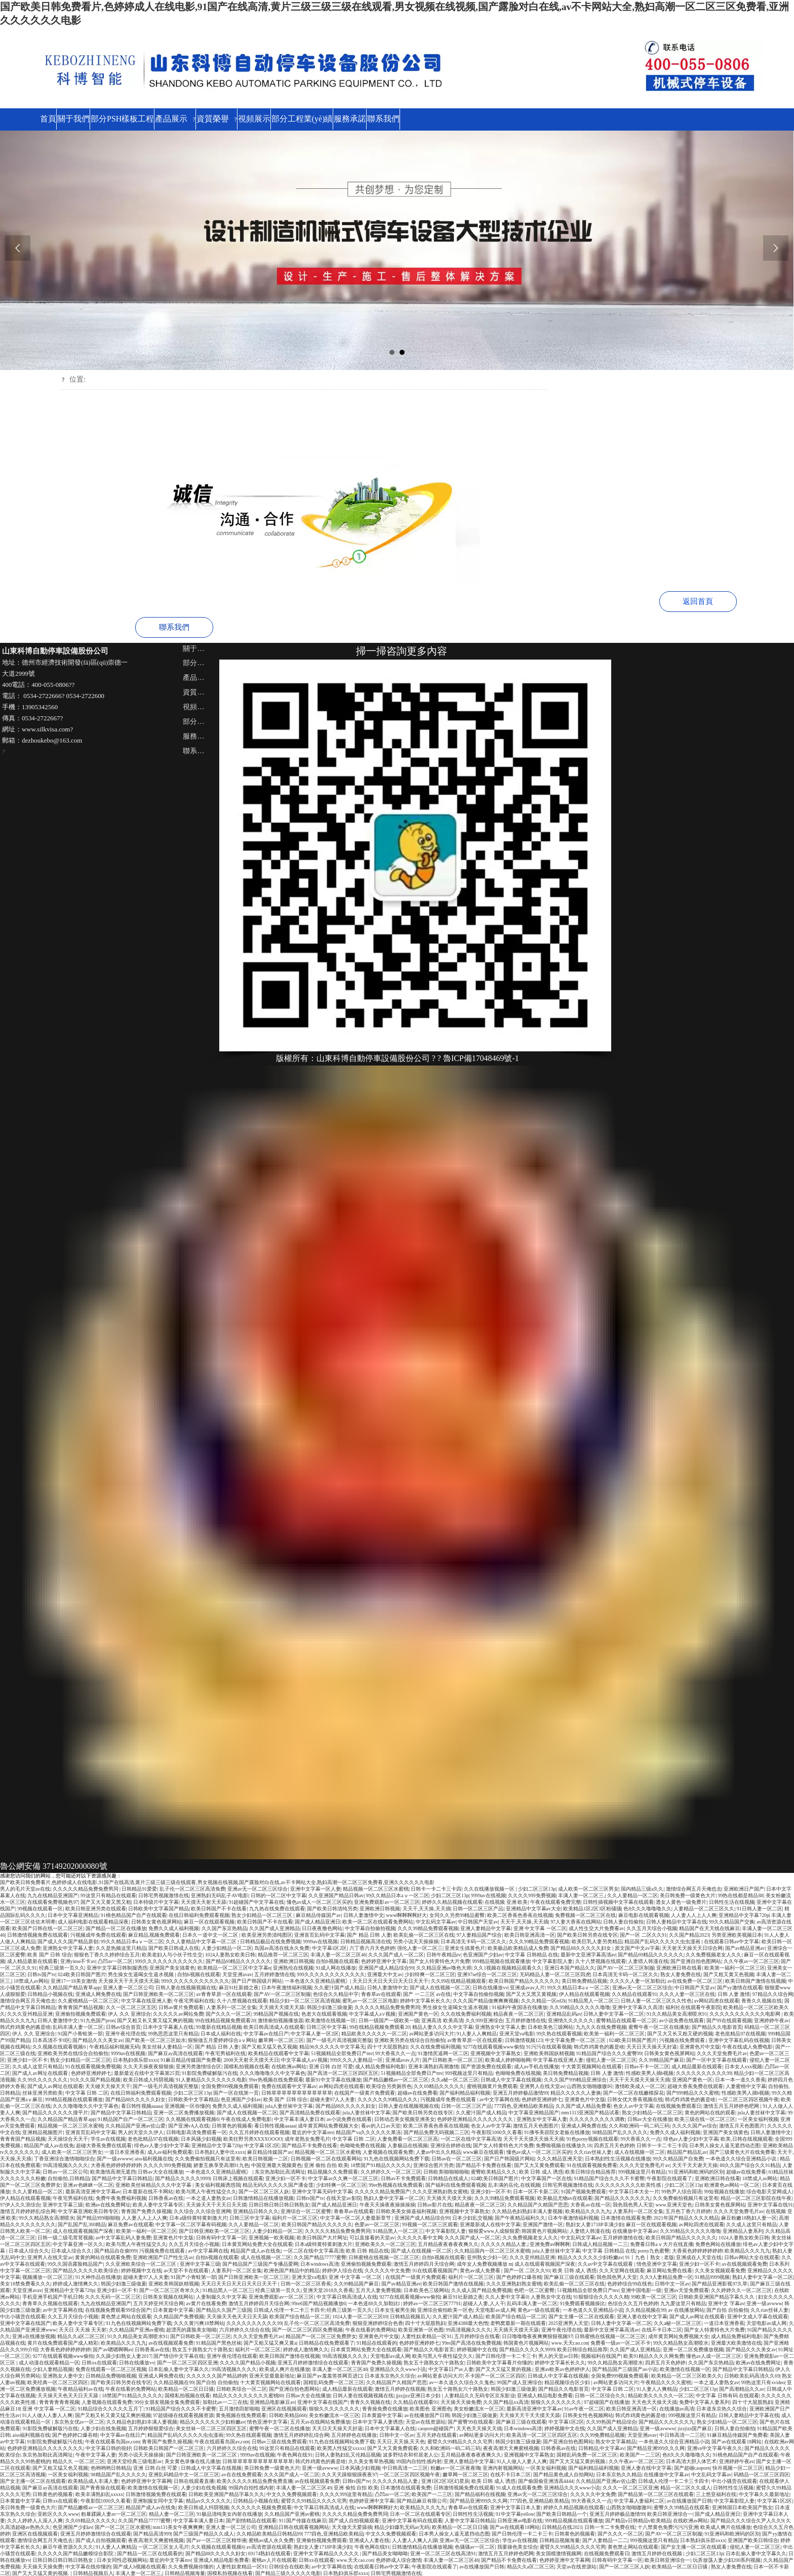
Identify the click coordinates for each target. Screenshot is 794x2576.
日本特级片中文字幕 (156, 1900)
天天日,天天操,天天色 (401, 2440)
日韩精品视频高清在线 (365, 1940)
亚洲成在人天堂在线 (699, 2256)
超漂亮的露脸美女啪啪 (191, 2328)
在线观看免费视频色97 (52, 1900)
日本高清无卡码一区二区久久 (473, 1940)
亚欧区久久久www (57, 2512)
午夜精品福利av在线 (80, 2387)
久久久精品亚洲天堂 (559, 2157)
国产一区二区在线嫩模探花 (633, 2091)
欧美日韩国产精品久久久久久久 (524, 1979)
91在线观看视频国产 (435, 2269)
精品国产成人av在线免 (49, 2144)
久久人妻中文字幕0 (506, 2295)
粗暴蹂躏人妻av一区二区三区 (113, 2512)
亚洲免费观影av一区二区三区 (386, 1900)
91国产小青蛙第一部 (80, 2032)
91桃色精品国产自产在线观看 (134, 1913)
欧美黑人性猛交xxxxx (341, 2446)
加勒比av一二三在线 (225, 2400)
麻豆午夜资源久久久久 (68, 2545)
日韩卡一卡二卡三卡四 (436, 1887)
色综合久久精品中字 (336, 1992)
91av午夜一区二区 (584, 2407)
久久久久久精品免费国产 (382, 2190)
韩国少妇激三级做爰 (329, 2006)
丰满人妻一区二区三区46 (338, 1953)
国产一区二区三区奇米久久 (169, 2289)
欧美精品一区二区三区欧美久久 (686, 2374)
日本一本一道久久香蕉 (740, 2078)
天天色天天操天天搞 (654, 2400)
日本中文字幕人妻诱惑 (377, 2420)
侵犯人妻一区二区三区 (611, 2058)
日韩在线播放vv (490, 1986)
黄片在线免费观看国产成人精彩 (62, 2341)
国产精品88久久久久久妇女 (581, 1946)
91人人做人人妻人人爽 (47, 2414)
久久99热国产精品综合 (611, 2420)
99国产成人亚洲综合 (519, 2381)
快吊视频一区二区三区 (737, 2466)
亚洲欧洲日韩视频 (380, 1907)
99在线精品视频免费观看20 (225, 2019)
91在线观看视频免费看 (592, 2163)
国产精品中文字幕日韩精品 (121, 2111)
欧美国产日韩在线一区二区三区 (47, 1927)
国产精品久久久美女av (97, 2038)
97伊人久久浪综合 (20, 2203)
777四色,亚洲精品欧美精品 (523, 2104)
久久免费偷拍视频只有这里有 (208, 2157)
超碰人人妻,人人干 (483, 2302)
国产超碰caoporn (692, 2466)
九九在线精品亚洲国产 (52, 1894)
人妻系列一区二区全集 (231, 2006)
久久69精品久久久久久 (439, 2085)
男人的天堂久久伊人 (141, 2131)
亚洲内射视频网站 (503, 2466)
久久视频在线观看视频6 (59, 2045)
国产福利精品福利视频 (465, 2091)
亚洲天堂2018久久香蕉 (328, 2289)
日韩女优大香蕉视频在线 (635, 2098)
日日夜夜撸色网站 (322, 1927)
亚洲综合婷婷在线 (450, 2144)
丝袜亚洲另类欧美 (42, 2091)
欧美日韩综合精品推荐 (590, 2170)
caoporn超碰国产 (436, 2427)
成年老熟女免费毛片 (307, 2137)
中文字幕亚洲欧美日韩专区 (88, 2210)
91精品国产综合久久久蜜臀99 (609, 2052)
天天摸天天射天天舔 (203, 1900)
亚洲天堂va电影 (516, 2032)
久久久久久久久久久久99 (704, 2071)
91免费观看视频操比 (583, 2302)
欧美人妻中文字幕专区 (158, 2203)
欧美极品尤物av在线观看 (564, 2196)
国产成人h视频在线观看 (139, 2565)
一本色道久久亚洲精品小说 (593, 2308)
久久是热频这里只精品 (121, 1946)
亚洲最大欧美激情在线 (736, 2341)
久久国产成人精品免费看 (583, 2104)
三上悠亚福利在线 (716, 2493)
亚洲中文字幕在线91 (770, 2203)
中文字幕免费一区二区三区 (576, 2038)
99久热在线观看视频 (559, 2032)
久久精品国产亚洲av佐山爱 (135, 2124)
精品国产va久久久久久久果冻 (368, 2131)
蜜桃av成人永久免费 (271, 2539)
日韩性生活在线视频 (732, 1900)
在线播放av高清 (676, 2407)
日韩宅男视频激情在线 (163, 1894)
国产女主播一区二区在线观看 (581, 2315)
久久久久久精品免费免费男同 (86, 1887)
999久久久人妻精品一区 (356, 2058)
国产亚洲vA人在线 (189, 2124)
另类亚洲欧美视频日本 (736, 1933)
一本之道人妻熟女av (208, 2196)
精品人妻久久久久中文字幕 (442, 2025)
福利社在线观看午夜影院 (693, 2006)
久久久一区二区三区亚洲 (630, 2486)
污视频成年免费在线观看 (98, 1933)
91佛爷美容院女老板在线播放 (557, 2131)
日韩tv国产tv (41, 1973)
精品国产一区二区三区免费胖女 (321, 2335)
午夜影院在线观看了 (669, 2177)
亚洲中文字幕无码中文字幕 (322, 2190)
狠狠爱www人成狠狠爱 (494, 2229)
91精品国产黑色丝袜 (219, 2341)
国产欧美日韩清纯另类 (332, 1907)
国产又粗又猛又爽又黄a (270, 2341)
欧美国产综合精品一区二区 (299, 2315)
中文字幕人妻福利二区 (639, 2499)
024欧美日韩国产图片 (82, 1973)
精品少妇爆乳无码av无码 (401, 2525)
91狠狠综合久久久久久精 (601, 2295)
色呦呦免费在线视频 (518, 2071)
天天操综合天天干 (68, 2137)
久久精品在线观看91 (634, 1992)
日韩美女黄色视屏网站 (156, 1920)
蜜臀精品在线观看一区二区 (626, 2019)
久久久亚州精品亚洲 (30, 2012)
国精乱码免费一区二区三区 (333, 2381)
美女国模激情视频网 (558, 2552)
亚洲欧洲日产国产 (744, 1887)
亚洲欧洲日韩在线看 (679, 1966)
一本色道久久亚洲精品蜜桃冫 (317, 1979)
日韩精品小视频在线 (50, 1992)
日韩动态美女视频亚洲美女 (404, 2117)
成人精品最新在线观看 (32, 1959)
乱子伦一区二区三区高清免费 (192, 1887)
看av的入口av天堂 (381, 2124)
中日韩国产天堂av (478, 1920)
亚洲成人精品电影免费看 (545, 2394)
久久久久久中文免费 (387, 2269)
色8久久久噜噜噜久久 (647, 1907)
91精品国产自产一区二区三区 (131, 2117)
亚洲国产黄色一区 (418, 2012)
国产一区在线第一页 (236, 2091)
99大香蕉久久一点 (395, 2052)
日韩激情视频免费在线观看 (37, 1933)
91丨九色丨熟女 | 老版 (649, 2256)
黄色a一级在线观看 (539, 2308)
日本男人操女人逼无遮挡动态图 (724, 2144)
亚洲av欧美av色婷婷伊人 (562, 2367)
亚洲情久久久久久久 (570, 2019)
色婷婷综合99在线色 (630, 2282)
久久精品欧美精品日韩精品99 (269, 2532)
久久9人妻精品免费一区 (666, 2275)
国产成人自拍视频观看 (354, 2519)
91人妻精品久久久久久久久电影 (211, 2078)
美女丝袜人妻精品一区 (167, 2045)
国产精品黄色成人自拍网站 (563, 2473)
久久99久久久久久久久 (42, 2078)
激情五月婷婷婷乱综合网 (28, 2210)
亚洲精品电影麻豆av (272, 2400)
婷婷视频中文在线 (141, 2269)
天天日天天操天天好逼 (651, 2045)
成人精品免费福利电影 (380, 2065)
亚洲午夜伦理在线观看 (232, 2354)
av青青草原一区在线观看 (224, 1992)
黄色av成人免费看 (480, 2269)
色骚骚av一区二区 (475, 2545)
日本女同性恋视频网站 (122, 2558)
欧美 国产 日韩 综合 (49, 1953)
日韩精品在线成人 (448, 2177)
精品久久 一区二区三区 (78, 2460)
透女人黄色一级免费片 (681, 1900)
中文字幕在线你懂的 (88, 2565)
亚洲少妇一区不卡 (27, 2058)
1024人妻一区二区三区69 (359, 2315)
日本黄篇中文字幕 (173, 2308)
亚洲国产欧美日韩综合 (753, 2539)
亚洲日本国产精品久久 (569, 1966)
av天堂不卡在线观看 (186, 2269)
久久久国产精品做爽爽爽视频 (486, 1999)
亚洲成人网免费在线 (98, 1992)
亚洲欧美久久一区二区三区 (385, 2242)
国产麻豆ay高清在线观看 (175, 2052)
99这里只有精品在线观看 (108, 1894)
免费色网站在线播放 (718, 2242)
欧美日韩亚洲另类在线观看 (95, 1907)
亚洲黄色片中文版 (700, 2045)
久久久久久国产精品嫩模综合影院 (75, 2552)
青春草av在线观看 (381, 1992)
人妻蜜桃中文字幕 (746, 2085)
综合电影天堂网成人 (769, 2190)
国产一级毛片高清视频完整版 (339, 2038)
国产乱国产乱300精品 (82, 2223)
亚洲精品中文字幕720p (744, 1913)
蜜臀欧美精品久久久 (494, 2170)
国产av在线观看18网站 (736, 2440)
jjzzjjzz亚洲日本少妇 (419, 2394)
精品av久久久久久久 (208, 2499)
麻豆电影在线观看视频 (643, 1913)
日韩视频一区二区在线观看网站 (326, 2157)
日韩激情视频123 (524, 2038)
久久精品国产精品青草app (71, 1986)
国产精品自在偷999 (115, 2249)
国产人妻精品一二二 (605, 2539)
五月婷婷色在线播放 (354, 2433)
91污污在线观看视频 (549, 2045)
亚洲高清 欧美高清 (442, 2019)
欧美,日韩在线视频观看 (746, 2137)
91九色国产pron (98, 2019)
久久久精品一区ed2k (543, 1999)
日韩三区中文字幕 (326, 2025)
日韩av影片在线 (434, 2203)
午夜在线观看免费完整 (555, 1900)
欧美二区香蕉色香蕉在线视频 (520, 1913)
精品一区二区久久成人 (685, 2486)
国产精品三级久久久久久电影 (288, 2571)
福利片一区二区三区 (294, 2216)
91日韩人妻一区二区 (759, 1907)
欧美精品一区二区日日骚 (186, 2387)
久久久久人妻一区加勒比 (637, 1979)
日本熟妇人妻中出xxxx (219, 2150)
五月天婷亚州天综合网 (158, 2302)
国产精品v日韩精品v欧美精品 (638, 2519)
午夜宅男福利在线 (194, 1999)
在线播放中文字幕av (634, 2229)
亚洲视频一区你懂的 (187, 2104)
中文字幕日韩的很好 (108, 2446)
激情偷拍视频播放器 (280, 2019)
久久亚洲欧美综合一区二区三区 (141, 2262)
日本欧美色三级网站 (550, 2025)
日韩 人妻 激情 (734, 1992)
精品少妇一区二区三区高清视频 (304, 1999)
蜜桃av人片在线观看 (274, 2558)
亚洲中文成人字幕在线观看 (757, 2315)
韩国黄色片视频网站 (544, 2229)
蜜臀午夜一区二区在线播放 (658, 2025)
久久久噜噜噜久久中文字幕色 (272, 2071)
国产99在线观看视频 (729, 2019)
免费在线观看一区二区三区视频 (110, 2367)
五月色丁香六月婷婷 (688, 2210)
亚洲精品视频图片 (42, 2131)
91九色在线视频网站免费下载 (396, 2157)
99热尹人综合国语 (681, 2190)
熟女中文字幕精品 (616, 2440)
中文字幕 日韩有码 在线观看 (727, 2394)
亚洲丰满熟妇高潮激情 (433, 2065)
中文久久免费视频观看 (291, 2493)
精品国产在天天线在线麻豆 (709, 1927)
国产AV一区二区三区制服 (625, 1966)
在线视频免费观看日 (678, 2104)
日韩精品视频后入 (410, 2315)
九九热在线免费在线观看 (277, 1907)
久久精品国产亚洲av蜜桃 (136, 2328)
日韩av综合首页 (123, 2025)
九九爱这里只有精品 (683, 2302)
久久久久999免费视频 (532, 1894)
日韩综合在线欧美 (289, 2565)
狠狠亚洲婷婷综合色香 (377, 2321)
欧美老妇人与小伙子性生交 (172, 1953)
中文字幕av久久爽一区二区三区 (343, 2177)
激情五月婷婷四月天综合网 (423, 2262)
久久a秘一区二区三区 (455, 2078)
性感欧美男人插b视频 (650, 2071)
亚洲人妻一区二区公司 (128, 1986)
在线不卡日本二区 (662, 2328)
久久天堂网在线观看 (622, 2269)
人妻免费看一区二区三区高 (407, 2137)
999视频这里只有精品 (469, 2071)
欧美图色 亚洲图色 (430, 2407)
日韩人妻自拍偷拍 (623, 1920)
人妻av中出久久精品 (438, 2150)
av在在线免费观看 (241, 2473)
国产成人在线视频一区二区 (440, 1986)
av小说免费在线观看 (681, 2019)
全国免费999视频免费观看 (230, 2085)
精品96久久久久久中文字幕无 (332, 2045)
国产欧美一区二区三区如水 (155, 2038)
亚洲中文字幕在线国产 (25, 2321)
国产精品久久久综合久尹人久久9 (747, 2519)
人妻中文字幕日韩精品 (470, 2519)
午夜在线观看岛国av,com (112, 2440)
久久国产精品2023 (689, 1933)
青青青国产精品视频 (80, 2006)
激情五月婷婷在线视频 (400, 2387)
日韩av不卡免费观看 (403, 2177)
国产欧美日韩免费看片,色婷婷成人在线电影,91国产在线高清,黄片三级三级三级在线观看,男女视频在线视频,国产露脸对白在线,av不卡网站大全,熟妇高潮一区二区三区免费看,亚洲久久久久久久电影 (217, 1881)
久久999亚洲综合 (484, 2019)
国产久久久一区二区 (228, 2012)
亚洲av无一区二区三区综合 (257, 1887)
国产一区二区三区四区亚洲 (187, 2361)
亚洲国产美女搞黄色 (172, 1966)
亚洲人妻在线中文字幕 (642, 2315)
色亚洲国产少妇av (483, 1953)
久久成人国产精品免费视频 (481, 2289)
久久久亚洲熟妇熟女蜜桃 (440, 2190)
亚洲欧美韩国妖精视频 (549, 2052)
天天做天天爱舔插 (352, 2525)
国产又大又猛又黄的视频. (503, 2367)
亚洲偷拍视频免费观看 (80, 2012)
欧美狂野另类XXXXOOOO (252, 2137)
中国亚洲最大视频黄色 (276, 2163)
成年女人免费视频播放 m (484, 2262)
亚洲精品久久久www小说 (398, 2367)
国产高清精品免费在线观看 (310, 2111)
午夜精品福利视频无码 (114, 2045)
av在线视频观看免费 (744, 2262)
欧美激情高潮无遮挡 (113, 2170)
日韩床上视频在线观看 (238, 2177)
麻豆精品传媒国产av (318, 1913)
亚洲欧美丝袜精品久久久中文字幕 (153, 2183)
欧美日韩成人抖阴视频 (148, 2078)
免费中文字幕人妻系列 (704, 2400)
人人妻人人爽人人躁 (415, 2539)
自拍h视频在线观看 (337, 1959)
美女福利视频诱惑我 (218, 2183)
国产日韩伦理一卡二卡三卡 (505, 2354)
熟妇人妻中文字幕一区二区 (394, 2196)
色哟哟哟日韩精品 (111, 2466)
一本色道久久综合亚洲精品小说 (741, 2157)
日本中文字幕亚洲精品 (73, 1913)
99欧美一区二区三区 (654, 2295)
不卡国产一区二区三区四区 (495, 2374)
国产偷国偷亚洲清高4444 (546, 2479)
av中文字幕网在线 (500, 2098)
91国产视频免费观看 (584, 2190)
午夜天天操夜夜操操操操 (387, 2203)
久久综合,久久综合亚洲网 (202, 2210)
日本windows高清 (319, 2262)
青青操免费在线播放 (385, 2407)
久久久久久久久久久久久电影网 (745, 2012)
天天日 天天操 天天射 (83, 2328)
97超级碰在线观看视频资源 (183, 2414)
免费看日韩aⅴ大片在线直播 (661, 2242)
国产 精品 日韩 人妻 (369, 1933)
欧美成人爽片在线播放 (284, 2367)
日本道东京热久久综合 (390, 2374)
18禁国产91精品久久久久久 (380, 2163)
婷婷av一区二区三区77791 (432, 2302)
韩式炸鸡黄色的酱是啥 (25, 2025)
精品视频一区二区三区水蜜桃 (376, 1887)
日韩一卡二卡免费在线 (609, 2525)
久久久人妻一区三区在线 (687, 1992)
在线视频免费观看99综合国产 (118, 2308)
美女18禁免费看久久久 (25, 2282)
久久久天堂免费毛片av (722, 2052)
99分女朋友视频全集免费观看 (168, 2400)
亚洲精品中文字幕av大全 (533, 1907)
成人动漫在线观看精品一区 (49, 2361)
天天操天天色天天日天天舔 (237, 2315)
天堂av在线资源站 (426, 2420)
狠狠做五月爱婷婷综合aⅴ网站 (222, 2038)
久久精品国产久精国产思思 (537, 2203)
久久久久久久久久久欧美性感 (628, 2183)
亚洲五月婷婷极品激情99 (520, 2091)
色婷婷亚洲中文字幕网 (146, 2479)
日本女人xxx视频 (744, 2065)
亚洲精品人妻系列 (743, 2229)
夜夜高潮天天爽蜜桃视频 (511, 2446)
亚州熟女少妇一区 (487, 2256)
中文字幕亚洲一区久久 (78, 2242)
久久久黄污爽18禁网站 (199, 2321)
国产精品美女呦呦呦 (385, 2552)
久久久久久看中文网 (420, 2236)
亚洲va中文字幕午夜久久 (714, 2446)
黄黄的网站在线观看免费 (103, 2256)
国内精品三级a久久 (642, 1887)
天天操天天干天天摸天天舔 (128, 1979)
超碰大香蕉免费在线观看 (695, 2085)
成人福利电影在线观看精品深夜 (93, 1920)
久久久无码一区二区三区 (113, 2295)
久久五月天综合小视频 (651, 1927)
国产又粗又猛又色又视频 (269, 2045)
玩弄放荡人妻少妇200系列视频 (727, 2558)
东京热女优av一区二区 (79, 2420)
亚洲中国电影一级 (641, 2289)
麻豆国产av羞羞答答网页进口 (329, 2374)
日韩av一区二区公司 (65, 2170)
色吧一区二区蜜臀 (534, 2289)
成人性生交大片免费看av (596, 1927)
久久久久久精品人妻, (504, 2242)
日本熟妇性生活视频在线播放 (618, 2157)
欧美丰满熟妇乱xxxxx (99, 2493)
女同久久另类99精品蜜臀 (457, 1913)
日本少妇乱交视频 (472, 2216)
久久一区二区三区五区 (131, 2006)
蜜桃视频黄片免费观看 (492, 2085)
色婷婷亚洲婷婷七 (91, 2071)
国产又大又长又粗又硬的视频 (680, 2032)
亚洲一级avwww (764, 2302)
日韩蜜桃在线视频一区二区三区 (383, 2256)
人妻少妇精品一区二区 (227, 1946)
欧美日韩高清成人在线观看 (274, 2025)
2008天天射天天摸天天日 (251, 2058)
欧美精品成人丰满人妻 (93, 2479)
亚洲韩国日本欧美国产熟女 (742, 2506)
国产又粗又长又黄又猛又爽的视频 (155, 2019)
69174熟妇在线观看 (269, 2552)
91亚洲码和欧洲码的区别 (696, 2170)
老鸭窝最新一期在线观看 (518, 2321)
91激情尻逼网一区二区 (443, 2052)
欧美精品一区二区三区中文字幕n (234, 1966)
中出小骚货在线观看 (23, 2315)
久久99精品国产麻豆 (661, 2058)
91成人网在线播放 (335, 1966)
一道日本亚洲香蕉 (124, 2150)
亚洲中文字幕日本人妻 (515, 2506)
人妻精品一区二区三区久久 (703, 1907)
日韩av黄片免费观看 (181, 2006)
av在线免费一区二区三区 (695, 1979)
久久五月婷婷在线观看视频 (259, 2131)
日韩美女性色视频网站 (588, 2414)
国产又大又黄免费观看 (539, 2163)
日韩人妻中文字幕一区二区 (613, 2012)
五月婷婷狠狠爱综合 (151, 2427)
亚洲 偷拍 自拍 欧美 (326, 2163)
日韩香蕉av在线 (165, 2196)
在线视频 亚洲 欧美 (506, 1900)
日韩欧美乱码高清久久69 (752, 2374)
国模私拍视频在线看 (246, 2065)
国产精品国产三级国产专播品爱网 (260, 2262)
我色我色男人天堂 (633, 2203)
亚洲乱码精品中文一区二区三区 (183, 2473)
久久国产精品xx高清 (506, 2400)
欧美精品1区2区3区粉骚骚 (592, 1907)
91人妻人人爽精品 (477, 2032)
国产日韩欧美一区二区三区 (452, 2058)
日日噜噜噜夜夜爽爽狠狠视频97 (537, 2335)
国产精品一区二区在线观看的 (150, 2552)
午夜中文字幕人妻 (95, 2453)
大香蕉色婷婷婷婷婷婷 (116, 2163)
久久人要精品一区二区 (632, 1894)
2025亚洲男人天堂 (568, 2321)
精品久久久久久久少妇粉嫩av (590, 2256)
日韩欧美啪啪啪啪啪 (446, 2170)
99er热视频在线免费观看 (276, 2078)
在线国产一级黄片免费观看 (364, 2091)
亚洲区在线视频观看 (284, 2407)
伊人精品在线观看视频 (584, 1992)
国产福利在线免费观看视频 (455, 2183)
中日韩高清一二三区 (682, 2433)
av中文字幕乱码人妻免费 (123, 2236)
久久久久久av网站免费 (178, 2012)
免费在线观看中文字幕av (288, 2085)
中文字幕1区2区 (329, 1946)
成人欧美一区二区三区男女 (588, 1887)
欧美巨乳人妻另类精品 (597, 1940)
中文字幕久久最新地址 (764, 2493)
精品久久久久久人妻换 (575, 2091)
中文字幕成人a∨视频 (372, 2012)
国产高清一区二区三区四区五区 (342, 2071)
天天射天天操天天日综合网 (692, 1946)
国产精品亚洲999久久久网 (656, 2446)
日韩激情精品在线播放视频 (263, 2196)
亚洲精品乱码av (563, 2012)
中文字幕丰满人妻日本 (299, 2117)
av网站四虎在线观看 (716, 1999)
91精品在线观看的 (376, 2341)
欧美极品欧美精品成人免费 (518, 1946)
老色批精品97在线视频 (740, 2032)
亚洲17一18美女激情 (73, 1979)
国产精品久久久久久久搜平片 (55, 2111)
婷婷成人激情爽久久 (75, 2282)
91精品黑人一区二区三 (593, 1999)
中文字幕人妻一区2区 (315, 2032)
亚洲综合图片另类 (433, 2163)
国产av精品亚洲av (745, 1946)
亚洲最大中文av (384, 1973)
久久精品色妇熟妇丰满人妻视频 (527, 2210)
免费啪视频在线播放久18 (563, 2144)
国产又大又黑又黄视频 (531, 1992)
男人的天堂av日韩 (558, 2354)
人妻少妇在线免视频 (103, 2427)
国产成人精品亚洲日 (317, 1920)
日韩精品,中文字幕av (601, 2446)
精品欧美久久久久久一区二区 (374, 2032)
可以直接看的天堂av (371, 2236)
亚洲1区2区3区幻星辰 (445, 2479)
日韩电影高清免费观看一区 (196, 2131)
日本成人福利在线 (221, 2032)
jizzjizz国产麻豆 (695, 2427)
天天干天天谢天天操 (695, 2163)
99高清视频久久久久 (65, 2163)
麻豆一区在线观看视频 (209, 1920)
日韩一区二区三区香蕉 (306, 2282)
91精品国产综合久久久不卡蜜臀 (609, 2177)
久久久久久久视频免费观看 (261, 2506)
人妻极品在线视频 (407, 2144)
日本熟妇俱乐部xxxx (135, 2058)
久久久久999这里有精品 (346, 2493)
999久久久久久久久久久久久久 (169, 1959)
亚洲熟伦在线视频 (293, 1966)
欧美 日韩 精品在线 (367, 2249)
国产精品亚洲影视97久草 (719, 2282)
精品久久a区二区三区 (81, 2335)
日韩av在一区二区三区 (456, 2157)
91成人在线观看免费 (519, 2486)
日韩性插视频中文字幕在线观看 (618, 1900)
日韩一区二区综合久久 (600, 2394)
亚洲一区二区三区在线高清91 (443, 2552)
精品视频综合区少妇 (567, 2381)
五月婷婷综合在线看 (477, 2335)
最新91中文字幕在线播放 (333, 2078)
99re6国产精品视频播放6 (319, 2302)
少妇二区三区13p (537, 1887)
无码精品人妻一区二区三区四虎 (555, 1973)
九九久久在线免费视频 (601, 2025)
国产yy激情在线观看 (740, 1986)
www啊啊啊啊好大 (406, 1913)
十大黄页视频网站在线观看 (591, 2065)
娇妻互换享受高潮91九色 (221, 2163)
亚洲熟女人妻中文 (63, 2374)
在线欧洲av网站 (288, 2065)
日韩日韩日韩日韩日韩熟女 (279, 2203)
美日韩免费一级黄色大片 (688, 1894)
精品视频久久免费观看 (332, 2170)
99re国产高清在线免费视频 (471, 2341)
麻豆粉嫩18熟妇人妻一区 (749, 2216)
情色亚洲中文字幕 (657, 2262)
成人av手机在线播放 (536, 2065)
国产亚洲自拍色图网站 (695, 1959)
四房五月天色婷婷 (614, 2144)
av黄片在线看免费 (206, 2302)
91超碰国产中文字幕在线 (257, 1900)
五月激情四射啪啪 (239, 2407)
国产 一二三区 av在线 (427, 1992)
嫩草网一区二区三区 (281, 2038)
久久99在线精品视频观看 (459, 1979)
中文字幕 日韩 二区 (86, 2091)
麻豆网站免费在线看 (669, 2269)
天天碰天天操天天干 (108, 2085)
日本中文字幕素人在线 (168, 2025)
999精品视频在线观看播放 (501, 1959)
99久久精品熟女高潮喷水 (46, 2216)
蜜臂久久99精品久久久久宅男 (460, 2440)
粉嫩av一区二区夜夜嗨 (455, 2466)
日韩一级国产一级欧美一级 (389, 2019)
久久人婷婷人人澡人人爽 (35, 2519)
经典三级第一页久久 (62, 1966)
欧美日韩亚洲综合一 (670, 2512)
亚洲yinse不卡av (78, 1959)
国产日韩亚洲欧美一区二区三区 (158, 1992)
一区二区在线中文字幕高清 (471, 2137)
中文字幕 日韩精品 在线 (531, 1953)
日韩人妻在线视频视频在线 (185, 1986)
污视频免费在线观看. (162, 2249)
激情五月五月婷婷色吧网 (731, 2104)
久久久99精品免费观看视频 (428, 1927)
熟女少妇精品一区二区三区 (262, 1913)
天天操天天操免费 (461, 2400)
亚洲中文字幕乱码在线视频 (738, 2038)
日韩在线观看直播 (194, 2479)
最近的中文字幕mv (312, 2131)
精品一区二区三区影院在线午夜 (756, 2196)
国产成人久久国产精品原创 (67, 1940)
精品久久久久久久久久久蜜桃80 (248, 2394)
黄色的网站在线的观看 (710, 2111)
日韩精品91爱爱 (139, 1887)
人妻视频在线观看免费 (388, 2150)
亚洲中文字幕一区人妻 (315, 1887)
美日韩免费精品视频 (584, 1979)
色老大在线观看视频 (324, 2012)
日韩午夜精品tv (443, 1953)
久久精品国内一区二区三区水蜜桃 (492, 2249)
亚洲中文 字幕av (726, 2302)
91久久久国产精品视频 (95, 2078)
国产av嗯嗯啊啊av (112, 2348)
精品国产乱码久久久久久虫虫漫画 (662, 1940)
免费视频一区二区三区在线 (585, 1913)
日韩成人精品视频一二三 (600, 2242)
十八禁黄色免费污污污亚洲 (668, 2525)
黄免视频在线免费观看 (241, 2414)
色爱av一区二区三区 (377, 2223)
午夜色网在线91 (294, 2453)
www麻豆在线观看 (483, 2150)
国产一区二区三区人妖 (264, 2190)
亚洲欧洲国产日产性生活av (163, 2256)
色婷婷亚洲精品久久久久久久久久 (475, 2117)
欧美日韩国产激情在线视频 (755, 1979)
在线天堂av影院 (343, 2196)
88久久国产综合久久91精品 (750, 2163)
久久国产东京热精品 (224, 1927)
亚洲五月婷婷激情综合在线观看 (312, 2361)
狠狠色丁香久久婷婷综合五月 (107, 1953)
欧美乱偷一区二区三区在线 (423, 1933)
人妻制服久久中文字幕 (221, 2295)
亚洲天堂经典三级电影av (134, 2460)
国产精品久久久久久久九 (622, 2196)
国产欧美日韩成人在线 (173, 1946)
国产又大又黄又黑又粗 (106, 1900)
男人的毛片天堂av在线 (25, 1887)
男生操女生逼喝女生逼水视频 (141, 1973)
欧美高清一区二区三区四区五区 (541, 2433)
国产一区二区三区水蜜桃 (122, 2525)
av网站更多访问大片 (431, 2032)
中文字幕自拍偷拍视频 (370, 1927)
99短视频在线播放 (724, 2190)
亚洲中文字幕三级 (63, 2203)
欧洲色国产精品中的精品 (292, 2269)
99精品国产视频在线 (276, 2012)
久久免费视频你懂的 (191, 2565)
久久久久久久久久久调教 (597, 2117)
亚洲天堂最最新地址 (272, 2374)
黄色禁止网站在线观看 (126, 2315)
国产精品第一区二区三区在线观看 (656, 2493)
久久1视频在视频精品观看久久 (507, 1966)
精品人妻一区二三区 (171, 2512)
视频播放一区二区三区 (47, 2275)
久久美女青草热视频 (371, 2460)
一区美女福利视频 (758, 2117)
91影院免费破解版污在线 (209, 2071)
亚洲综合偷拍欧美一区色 (445, 2308)
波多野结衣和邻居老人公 (411, 2453)
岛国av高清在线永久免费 (281, 1946)
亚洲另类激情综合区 (198, 2065)
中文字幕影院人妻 (552, 1959)
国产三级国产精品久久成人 (203, 2532)
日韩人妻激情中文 (363, 1913)
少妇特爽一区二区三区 (430, 1973)
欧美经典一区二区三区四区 (57, 2381)
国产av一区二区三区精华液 (216, 2539)
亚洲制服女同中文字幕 (158, 2499)
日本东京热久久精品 (619, 2473)
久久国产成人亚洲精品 (274, 1927)
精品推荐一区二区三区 (283, 1953)
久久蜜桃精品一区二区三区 (88, 1999)
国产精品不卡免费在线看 (309, 2144)
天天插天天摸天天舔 (281, 2006)
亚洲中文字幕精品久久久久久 (326, 2552)
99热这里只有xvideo (762, 2381)
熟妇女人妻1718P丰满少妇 (595, 2223)
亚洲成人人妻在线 (369, 2539)
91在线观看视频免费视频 (93, 2065)
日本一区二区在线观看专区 (420, 2512)
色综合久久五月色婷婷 (633, 2302)
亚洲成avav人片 (527, 1986)
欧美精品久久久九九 (588, 2210)
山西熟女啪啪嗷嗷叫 (589, 2085)
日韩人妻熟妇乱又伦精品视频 (348, 2453)
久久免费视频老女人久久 (713, 1953)
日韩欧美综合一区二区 (241, 2387)
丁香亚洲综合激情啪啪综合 (64, 2157)
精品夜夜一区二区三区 (518, 2012)
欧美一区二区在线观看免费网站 (377, 1920)
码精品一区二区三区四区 (761, 2473)
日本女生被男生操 (395, 2308)
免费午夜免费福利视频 (121, 2196)
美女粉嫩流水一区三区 (479, 2407)
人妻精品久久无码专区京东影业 (479, 2394)
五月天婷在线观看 (436, 2433)
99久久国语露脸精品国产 (75, 2262)
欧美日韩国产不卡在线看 (219, 1907)
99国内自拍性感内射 (419, 2460)
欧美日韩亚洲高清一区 (529, 1933)
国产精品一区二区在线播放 (116, 1927)
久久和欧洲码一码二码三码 (639, 2124)
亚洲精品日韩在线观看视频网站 (293, 2525)
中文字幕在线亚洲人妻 (146, 1999)
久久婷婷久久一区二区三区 (391, 2170)
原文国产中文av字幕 (637, 1946)
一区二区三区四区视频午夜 (748, 2098)
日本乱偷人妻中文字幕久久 (178, 2367)
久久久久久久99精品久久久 (388, 2098)
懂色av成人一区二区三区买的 (319, 1900)
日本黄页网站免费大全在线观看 (257, 2242)
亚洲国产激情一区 (543, 2223)
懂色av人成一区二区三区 (713, 2354)
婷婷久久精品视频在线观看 (452, 1900)
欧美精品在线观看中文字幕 (278, 2052)
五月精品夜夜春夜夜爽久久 (448, 2242)
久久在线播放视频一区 (489, 1887)
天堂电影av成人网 (495, 2308)
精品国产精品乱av (687, 2150)
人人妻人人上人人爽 (694, 1913)
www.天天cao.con (569, 2341)
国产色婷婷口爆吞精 (519, 2275)
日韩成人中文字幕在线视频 (511, 2078)
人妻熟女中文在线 (551, 2295)
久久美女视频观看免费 (720, 2269)
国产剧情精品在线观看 (251, 2519)
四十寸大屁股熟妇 (387, 2045)
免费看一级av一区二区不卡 (620, 2341)
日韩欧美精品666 (288, 2414)
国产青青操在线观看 (103, 2486)
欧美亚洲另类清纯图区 (267, 1933)
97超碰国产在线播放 (606, 2400)
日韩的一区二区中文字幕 (278, 1894)
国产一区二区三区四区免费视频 (307, 2328)
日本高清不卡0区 (51, 2038)
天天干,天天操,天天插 (427, 1907)
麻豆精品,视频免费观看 (154, 1933)
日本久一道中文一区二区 (210, 1933)
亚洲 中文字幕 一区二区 (540, 1927)
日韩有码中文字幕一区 (221, 2236)
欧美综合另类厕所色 (389, 2085)
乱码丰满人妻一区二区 (78, 2025)
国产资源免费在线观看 (486, 2065)
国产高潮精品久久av (741, 2387)
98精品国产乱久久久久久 (620, 2131)
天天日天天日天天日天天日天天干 (390, 1979)
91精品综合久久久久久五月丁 (110, 2407)
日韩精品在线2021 (562, 2525)
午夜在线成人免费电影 (747, 2045)
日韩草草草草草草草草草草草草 (296, 2091)
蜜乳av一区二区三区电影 (370, 1999)
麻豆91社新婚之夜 (239, 1986)
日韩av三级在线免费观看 (279, 2440)
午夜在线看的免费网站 (370, 2328)
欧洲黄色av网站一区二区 (732, 2183)
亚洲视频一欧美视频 (271, 2236)
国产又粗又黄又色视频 (728, 1973)
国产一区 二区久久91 (643, 1933)
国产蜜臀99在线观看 (470, 2420)
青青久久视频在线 (761, 1999)
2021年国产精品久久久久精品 (686, 2216)
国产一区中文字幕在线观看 (716, 2058)
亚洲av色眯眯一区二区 (88, 2183)
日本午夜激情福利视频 (286, 1986)
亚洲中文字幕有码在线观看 (412, 2519)
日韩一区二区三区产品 (478, 1907)
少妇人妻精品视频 (52, 2367)
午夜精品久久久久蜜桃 (666, 2381)
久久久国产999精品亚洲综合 (575, 2078)
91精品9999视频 (712, 2275)
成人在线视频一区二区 (639, 2150)
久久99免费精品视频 (602, 2433)
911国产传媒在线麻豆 (302, 2519)
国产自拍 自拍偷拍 (727, 2308)
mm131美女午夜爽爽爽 (178, 2525)
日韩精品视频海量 (559, 2539)
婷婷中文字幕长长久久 (425, 1999)
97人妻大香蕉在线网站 (575, 1920)
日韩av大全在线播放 (649, 2117)
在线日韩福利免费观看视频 (199, 1913)
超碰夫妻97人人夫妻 (332, 2098)
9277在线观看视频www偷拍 (493, 2045)
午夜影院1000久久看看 (496, 2131)
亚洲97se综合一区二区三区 (487, 1973)
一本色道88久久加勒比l (374, 2302)
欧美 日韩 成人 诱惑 (541, 2170)
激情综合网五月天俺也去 (694, 1887)
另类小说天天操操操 (416, 1940)
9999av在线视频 (488, 1894)
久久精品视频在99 (645, 2308)
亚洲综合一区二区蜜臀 (306, 2210)
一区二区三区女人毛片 (163, 2545)
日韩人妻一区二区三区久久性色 (656, 1999)
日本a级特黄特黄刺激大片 (198, 2216)
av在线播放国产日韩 (426, 2414)
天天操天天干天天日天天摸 (216, 2203)
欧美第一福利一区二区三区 (734, 1966)
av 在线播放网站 (686, 2308)
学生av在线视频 (108, 2137)
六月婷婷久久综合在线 (244, 2328)
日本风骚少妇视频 (201, 2137)
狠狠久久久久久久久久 (556, 2400)
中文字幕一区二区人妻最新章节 (356, 2216)
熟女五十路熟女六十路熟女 (202, 2348)
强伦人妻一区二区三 (420, 1946)
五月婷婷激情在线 (274, 1973)
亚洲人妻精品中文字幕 (485, 1927)
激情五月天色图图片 (536, 2124)
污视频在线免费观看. (682, 2038)
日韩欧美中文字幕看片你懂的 (499, 2361)
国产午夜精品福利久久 (520, 2216)
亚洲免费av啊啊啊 (550, 2242)
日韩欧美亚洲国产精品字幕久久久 (717, 2295)
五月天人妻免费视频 (378, 2289)
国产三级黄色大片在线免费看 (742, 2150)
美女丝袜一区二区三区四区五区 (211, 2427)
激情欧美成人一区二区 (640, 2085)
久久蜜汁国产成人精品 (339, 1986)
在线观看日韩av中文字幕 (731, 1940)
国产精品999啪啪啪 (98, 2216)
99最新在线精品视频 (219, 2025)
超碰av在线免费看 (418, 2091)
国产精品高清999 (152, 2532)
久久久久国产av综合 (694, 2124)
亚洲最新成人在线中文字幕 (490, 2223)
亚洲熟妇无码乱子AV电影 (219, 1894)
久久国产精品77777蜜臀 (320, 2256)
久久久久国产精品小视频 (247, 2361)
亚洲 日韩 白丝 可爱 (331, 2065)
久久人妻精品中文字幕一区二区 (201, 1940)
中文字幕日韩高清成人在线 (346, 2295)
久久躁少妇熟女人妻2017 (123, 2354)
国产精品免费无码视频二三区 (436, 2131)
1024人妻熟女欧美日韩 (230, 1953)
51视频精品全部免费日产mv (342, 2052)
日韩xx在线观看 (99, 2361)
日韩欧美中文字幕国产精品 (158, 1907)
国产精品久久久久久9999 (183, 2177)
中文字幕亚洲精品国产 (533, 2111)
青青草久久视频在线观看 (50, 2302)
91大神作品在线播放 (98, 2275)
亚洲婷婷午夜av (771, 2019)
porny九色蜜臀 (653, 2249)
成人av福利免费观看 (169, 2150)
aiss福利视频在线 (154, 2157)
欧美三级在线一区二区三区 (704, 2117)
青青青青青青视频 (59, 2400)
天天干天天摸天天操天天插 (639, 2078)
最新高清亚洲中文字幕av (93, 2190)
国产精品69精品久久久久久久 (651, 1953)
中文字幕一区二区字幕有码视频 (190, 2223)
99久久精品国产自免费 (678, 2157)
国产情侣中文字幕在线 (178, 2354)
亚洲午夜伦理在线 (125, 2032)
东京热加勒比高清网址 (280, 2170)
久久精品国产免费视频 (178, 2315)
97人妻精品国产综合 (479, 1933)
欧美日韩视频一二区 (265, 2157)
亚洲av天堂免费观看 (686, 2289)
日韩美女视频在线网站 (168, 2295)
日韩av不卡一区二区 (646, 2065)
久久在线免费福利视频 (466, 2012)
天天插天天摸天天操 (449, 2196)
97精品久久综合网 (772, 1992)
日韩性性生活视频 (733, 2486)
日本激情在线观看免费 (626, 2216)
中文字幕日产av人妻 (450, 2367)
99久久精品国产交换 (732, 1920)
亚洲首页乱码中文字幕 (319, 1933)
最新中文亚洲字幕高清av (588, 1953)
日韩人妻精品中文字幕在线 (676, 1920)
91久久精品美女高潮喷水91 (677, 2012)
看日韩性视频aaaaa (142, 2104)
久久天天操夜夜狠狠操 (148, 2065)
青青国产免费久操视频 (146, 2210)
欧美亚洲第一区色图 (421, 2328)
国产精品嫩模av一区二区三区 (395, 2078)
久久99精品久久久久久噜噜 (579, 2006)
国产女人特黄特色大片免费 (439, 1959)
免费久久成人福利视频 (173, 1927)
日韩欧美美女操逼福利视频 (406, 2210)
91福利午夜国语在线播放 (519, 2006)
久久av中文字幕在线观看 (606, 2262)
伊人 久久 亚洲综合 (129, 2012)
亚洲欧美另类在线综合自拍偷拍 (409, 2038)
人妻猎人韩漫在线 (648, 1959)
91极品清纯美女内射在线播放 (229, 2512)
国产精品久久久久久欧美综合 (85, 2269)
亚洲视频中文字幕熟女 (495, 2052)
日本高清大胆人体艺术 (691, 2460)
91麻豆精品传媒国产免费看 (191, 2058)
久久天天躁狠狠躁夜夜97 (349, 2473)
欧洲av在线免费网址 (108, 2203)
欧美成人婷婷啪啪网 (508, 2058)
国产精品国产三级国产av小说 (624, 2367)
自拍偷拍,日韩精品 (68, 2177)
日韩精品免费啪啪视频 (111, 2374)
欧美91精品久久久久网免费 (653, 2354)
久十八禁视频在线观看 (600, 1959)
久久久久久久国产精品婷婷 (216, 2374)
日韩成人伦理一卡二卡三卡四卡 (289, 2308)
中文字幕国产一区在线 (546, 2177)
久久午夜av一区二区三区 (751, 1959)
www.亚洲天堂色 (673, 2203)
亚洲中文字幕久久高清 (637, 2006)
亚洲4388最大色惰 (468, 2321)
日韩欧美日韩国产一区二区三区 (168, 2446)
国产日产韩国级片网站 (256, 1979)
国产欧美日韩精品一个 (561, 2512)
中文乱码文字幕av (436, 1920)
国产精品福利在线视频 (480, 2493)
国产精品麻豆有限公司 (421, 2499)
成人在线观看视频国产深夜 (83, 2229)
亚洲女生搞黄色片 (465, 1946)
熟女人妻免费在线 (680, 1973)
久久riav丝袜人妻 (593, 2150)
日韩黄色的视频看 (232, 2124)
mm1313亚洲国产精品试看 (591, 2111)
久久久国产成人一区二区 (396, 1953)
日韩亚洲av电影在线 (519, 2519)
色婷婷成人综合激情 (398, 2558)
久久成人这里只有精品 (37, 2065)
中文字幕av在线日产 (266, 2032)
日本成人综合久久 (29, 2249)
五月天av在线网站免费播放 (320, 2420)
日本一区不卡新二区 (536, 2190)
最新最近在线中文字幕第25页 (147, 2071)
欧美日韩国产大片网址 (322, 2236)
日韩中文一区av (672, 2282)
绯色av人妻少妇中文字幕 (691, 2137)
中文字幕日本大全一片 (634, 2190)
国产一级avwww (114, 2157)
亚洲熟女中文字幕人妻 (68, 1946)
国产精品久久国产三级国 (224, 2308)
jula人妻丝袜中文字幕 (289, 2104)
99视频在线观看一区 (40, 1907)
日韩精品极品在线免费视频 (270, 1940)
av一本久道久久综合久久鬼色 (461, 2381)
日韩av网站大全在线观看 (751, 2256)
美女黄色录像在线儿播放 (192, 2460)
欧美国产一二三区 (640, 2453)
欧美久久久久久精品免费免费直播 (255, 2479)
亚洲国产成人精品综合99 (386, 1966)
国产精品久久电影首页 (717, 2025)
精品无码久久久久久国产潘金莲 (278, 2183)
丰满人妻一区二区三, (581, 1894)
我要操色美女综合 (517, 2545)
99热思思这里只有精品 (173, 2032)
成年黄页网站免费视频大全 (328, 2124)
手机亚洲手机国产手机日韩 (52, 2295)
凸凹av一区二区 (115, 1959)
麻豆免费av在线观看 (130, 2223)
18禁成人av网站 (31, 1979)
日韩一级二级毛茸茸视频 (65, 2236)
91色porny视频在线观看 (592, 2137)
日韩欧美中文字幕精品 (193, 2098)
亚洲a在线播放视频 (33, 2335)
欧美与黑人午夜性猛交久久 (206, 2190)
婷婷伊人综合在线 (342, 2269)
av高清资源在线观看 (269, 2545)
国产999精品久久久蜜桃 (693, 2091)
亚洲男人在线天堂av (542, 2085)
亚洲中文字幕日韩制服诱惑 (117, 1966)
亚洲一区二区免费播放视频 (183, 2111)
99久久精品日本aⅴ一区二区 (397, 1894)
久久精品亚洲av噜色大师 (443, 1966)
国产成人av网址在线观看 (40, 2071)
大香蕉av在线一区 (590, 2203)
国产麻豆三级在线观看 (569, 2275)
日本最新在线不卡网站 (148, 2190)
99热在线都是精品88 (741, 1894)
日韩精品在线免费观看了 (326, 2341)
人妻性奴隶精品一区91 (426, 2335)
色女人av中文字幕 (633, 2104)
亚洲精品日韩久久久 (256, 2210)
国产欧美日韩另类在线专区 (587, 1933)
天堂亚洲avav (237, 1973)
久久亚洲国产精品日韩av (336, 1894)
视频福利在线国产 (601, 2354)
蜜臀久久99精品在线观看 (681, 2506)
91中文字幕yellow (515, 2512)
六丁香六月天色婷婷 (372, 1946)
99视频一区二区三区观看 (430, 2223)
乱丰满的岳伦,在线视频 (514, 2183)
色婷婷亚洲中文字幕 (384, 1959)
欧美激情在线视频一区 (330, 2019)
